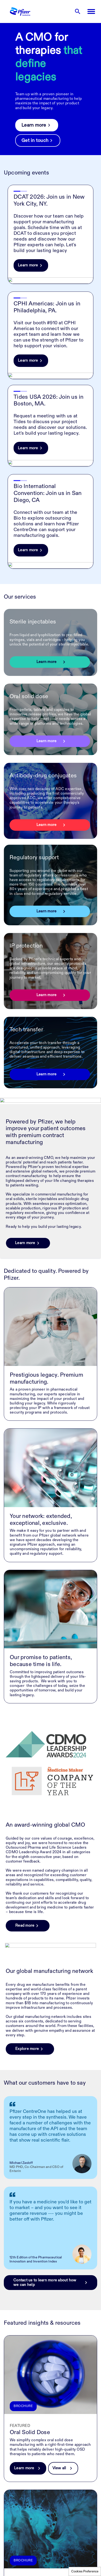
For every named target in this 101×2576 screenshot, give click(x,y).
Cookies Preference (84, 2571)
